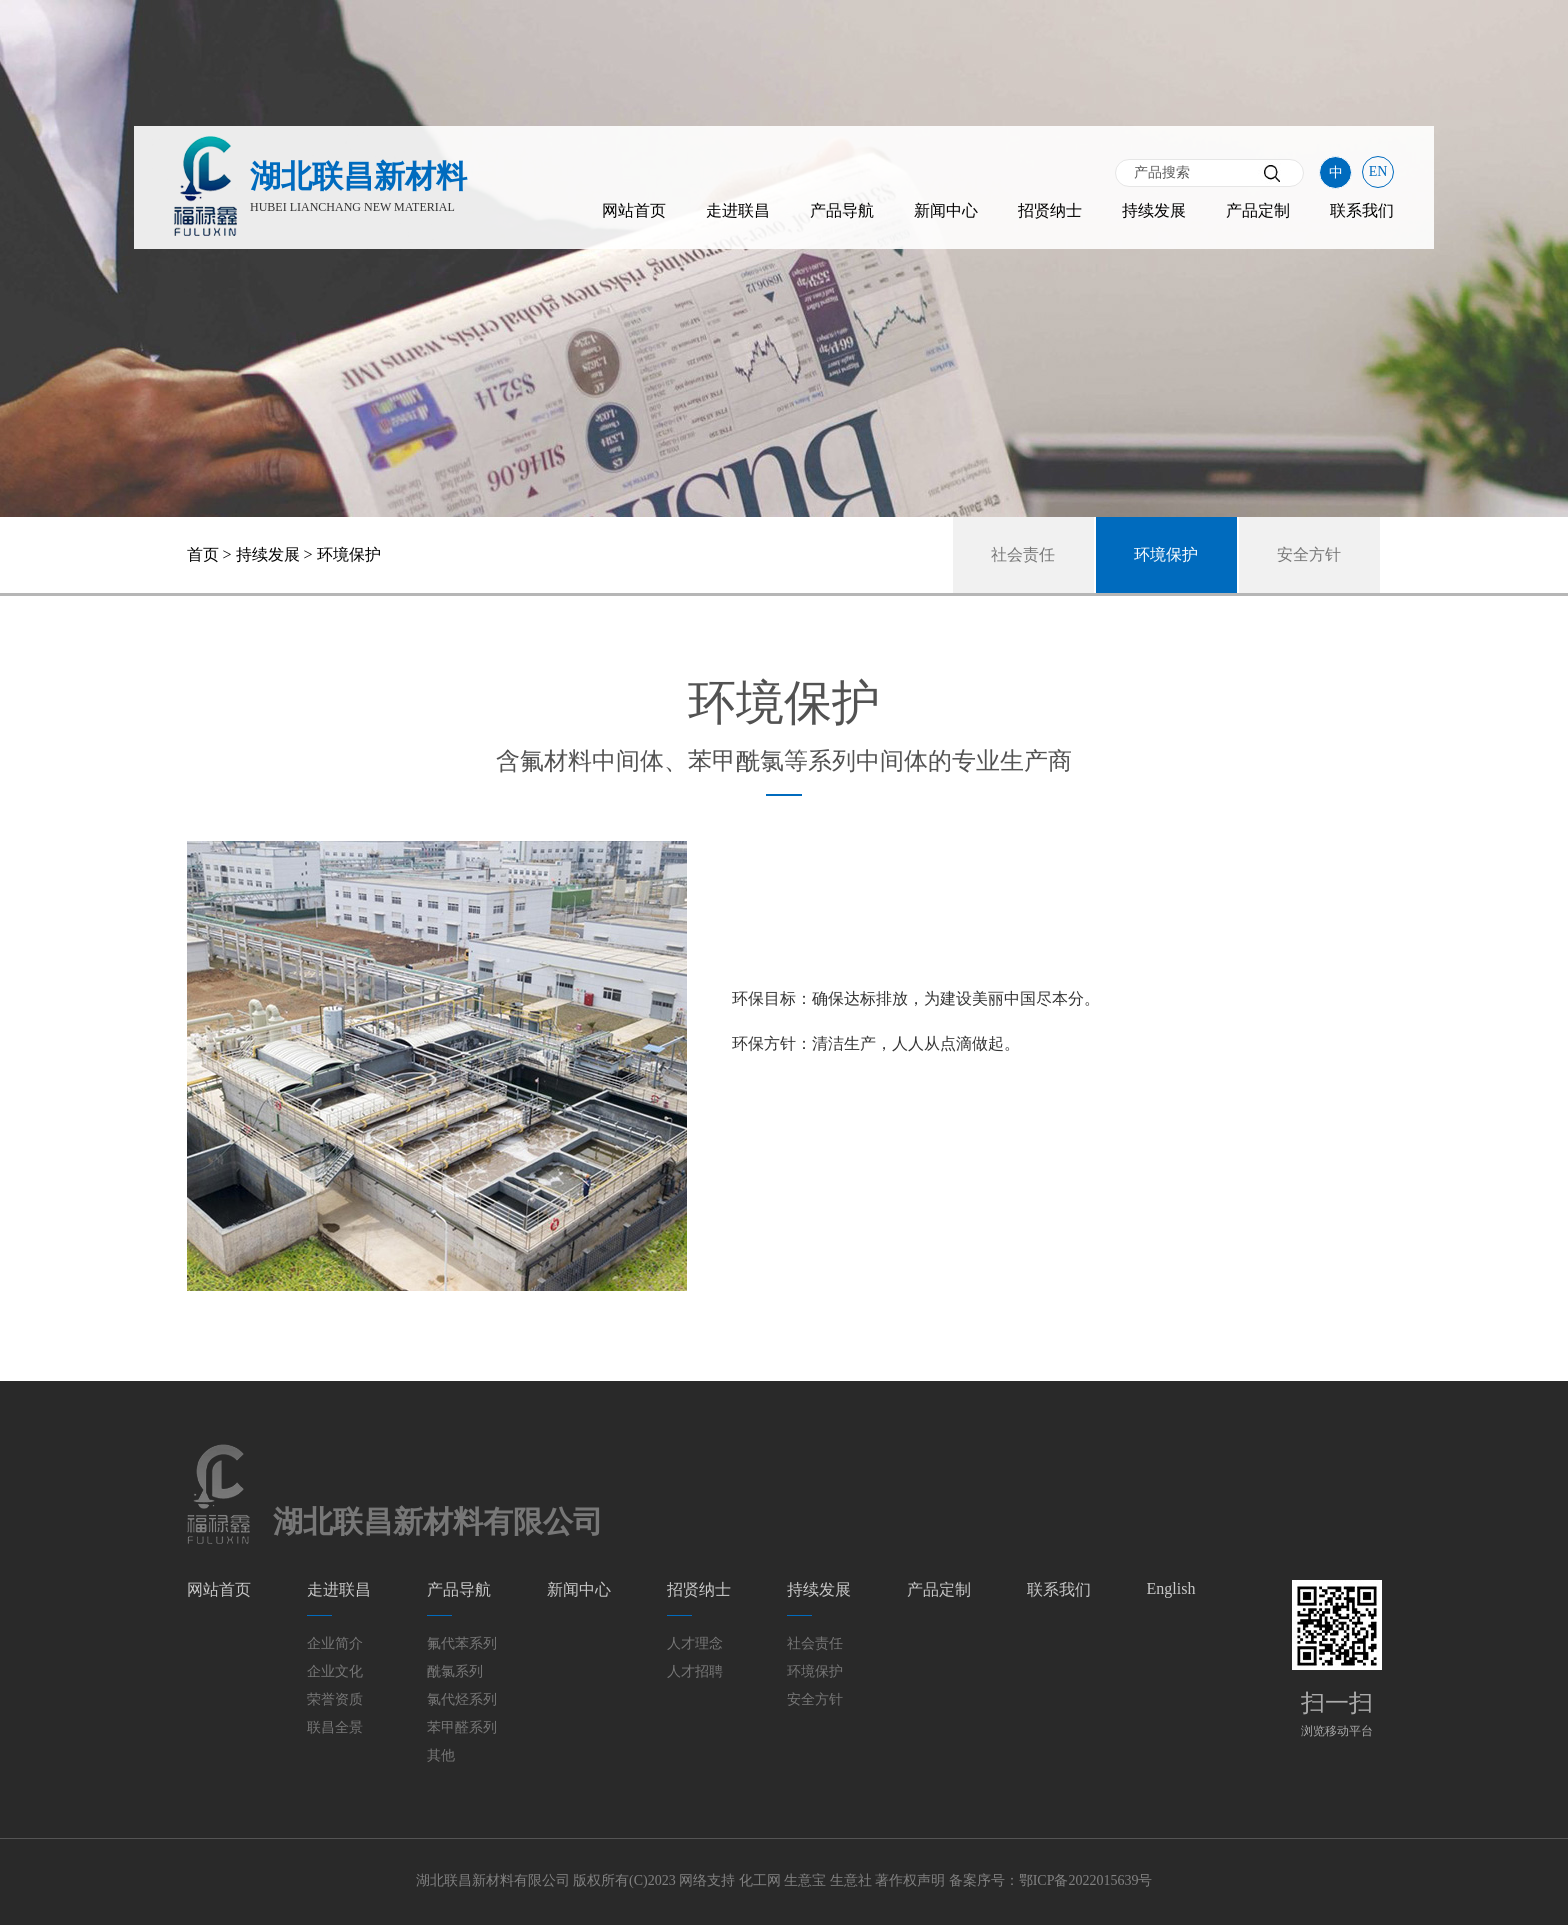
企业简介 (335, 1643)
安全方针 (1309, 554)
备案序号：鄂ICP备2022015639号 (1051, 1880)
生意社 (851, 1880)
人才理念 (695, 1643)
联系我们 (1362, 210)
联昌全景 (335, 1727)
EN (1378, 171)
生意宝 (805, 1880)
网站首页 (634, 210)
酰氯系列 (455, 1671)
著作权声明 (910, 1880)
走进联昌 (738, 210)
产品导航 (842, 210)
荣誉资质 (335, 1699)
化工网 (760, 1880)
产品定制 (1258, 210)
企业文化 (335, 1671)
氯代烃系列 (462, 1699)
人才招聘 (695, 1671)
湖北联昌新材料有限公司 (493, 1880)
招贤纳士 (1050, 210)
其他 (441, 1755)
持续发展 (1154, 210)
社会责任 (1023, 554)
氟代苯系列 (462, 1643)
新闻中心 (946, 210)
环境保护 (1166, 554)
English (1171, 1588)
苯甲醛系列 (462, 1727)
